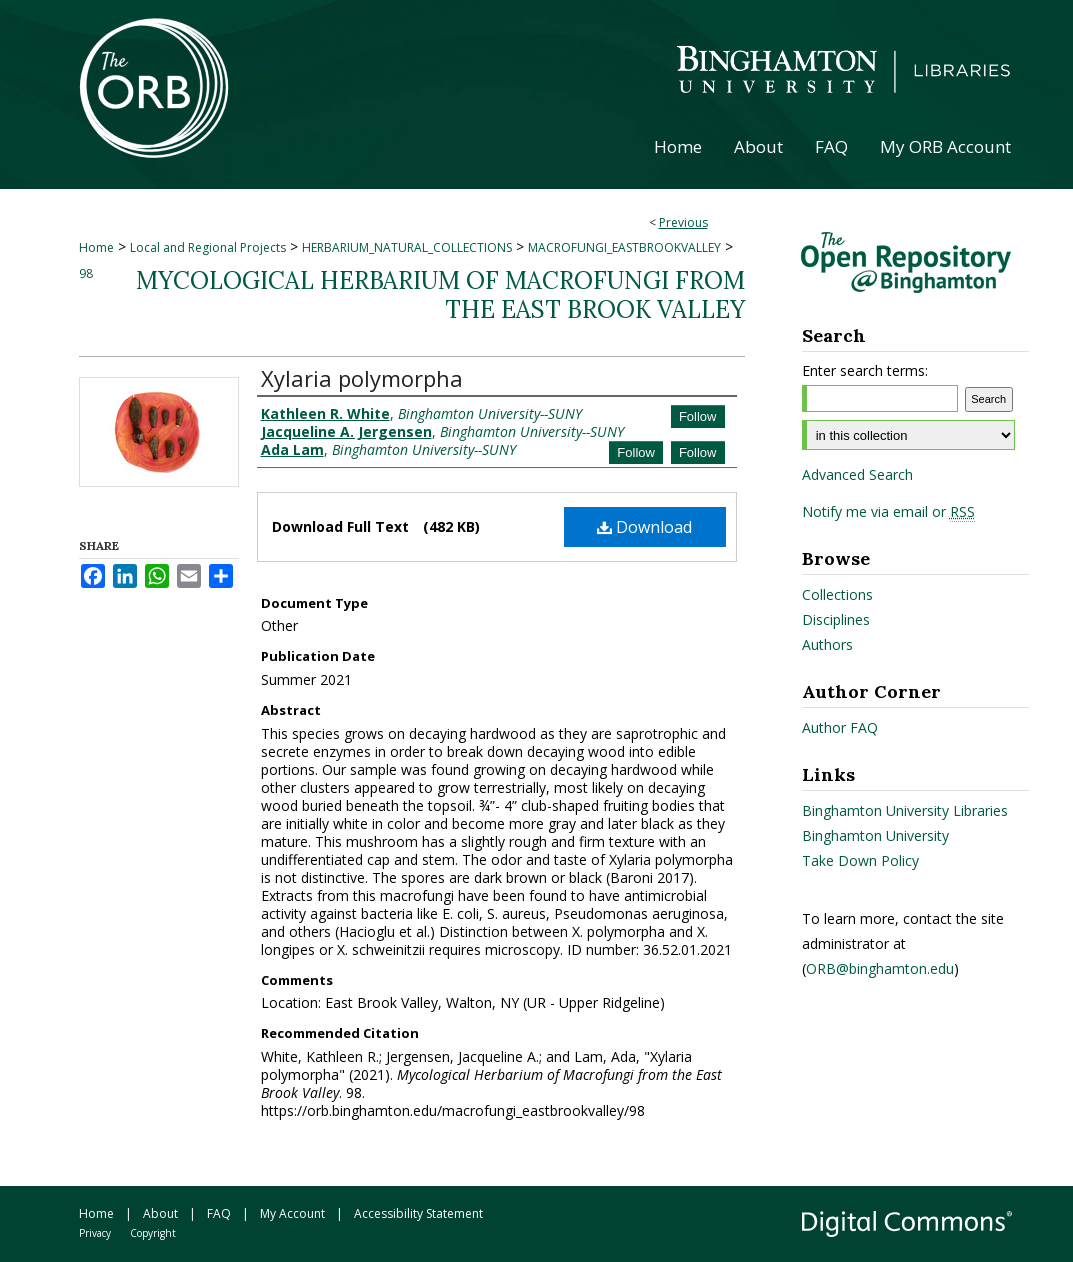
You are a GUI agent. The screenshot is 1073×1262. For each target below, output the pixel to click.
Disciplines (836, 619)
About (160, 1213)
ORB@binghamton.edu (880, 968)
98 (86, 273)
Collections (837, 594)
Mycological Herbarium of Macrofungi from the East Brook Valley (440, 295)
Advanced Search (857, 474)
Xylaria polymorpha (362, 378)
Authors (827, 644)
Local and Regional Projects (208, 247)
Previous (683, 222)
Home (96, 247)
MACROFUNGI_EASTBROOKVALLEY (624, 247)
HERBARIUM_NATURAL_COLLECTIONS (407, 247)
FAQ (219, 1213)
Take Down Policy (860, 860)
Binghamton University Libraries (905, 810)
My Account (292, 1213)
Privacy (95, 1233)
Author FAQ (840, 727)
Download (644, 527)
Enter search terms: (865, 370)
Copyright (153, 1233)
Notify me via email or (888, 512)
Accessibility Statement (418, 1213)
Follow (698, 416)
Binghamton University (875, 835)
